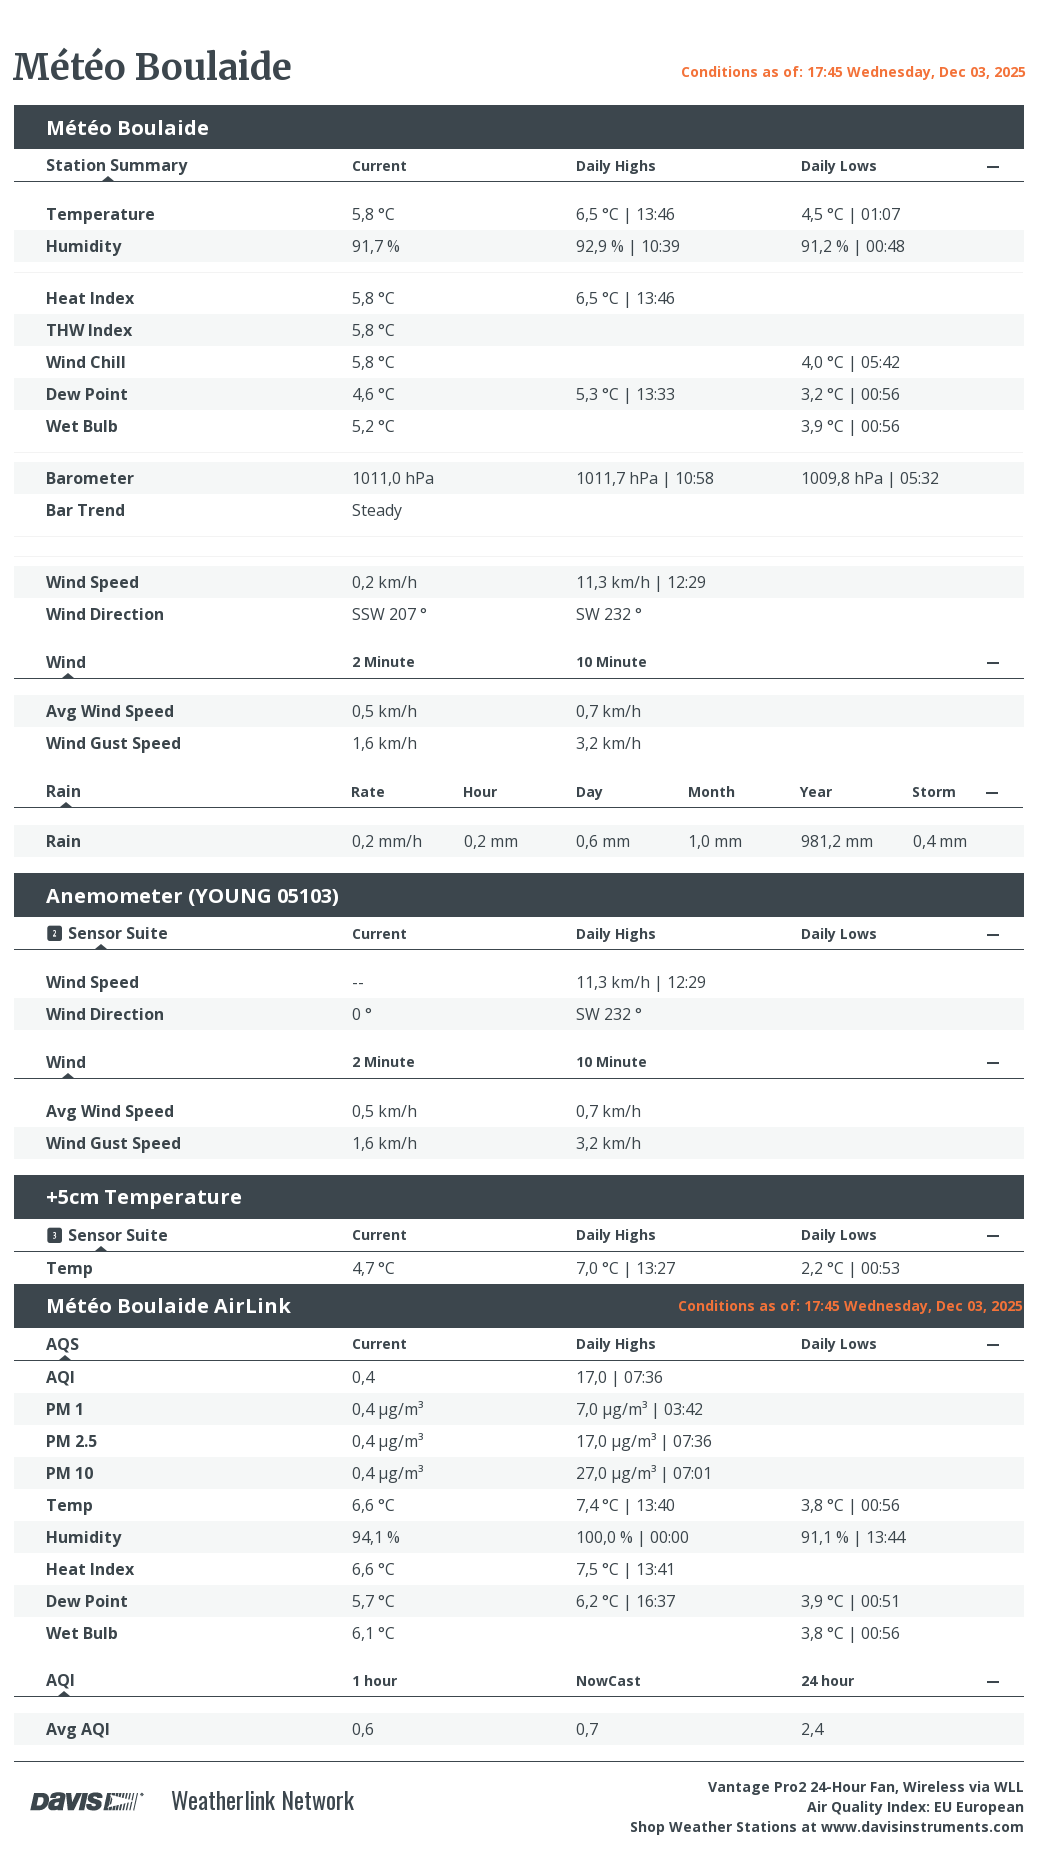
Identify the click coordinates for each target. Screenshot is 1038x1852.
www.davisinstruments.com (922, 1826)
